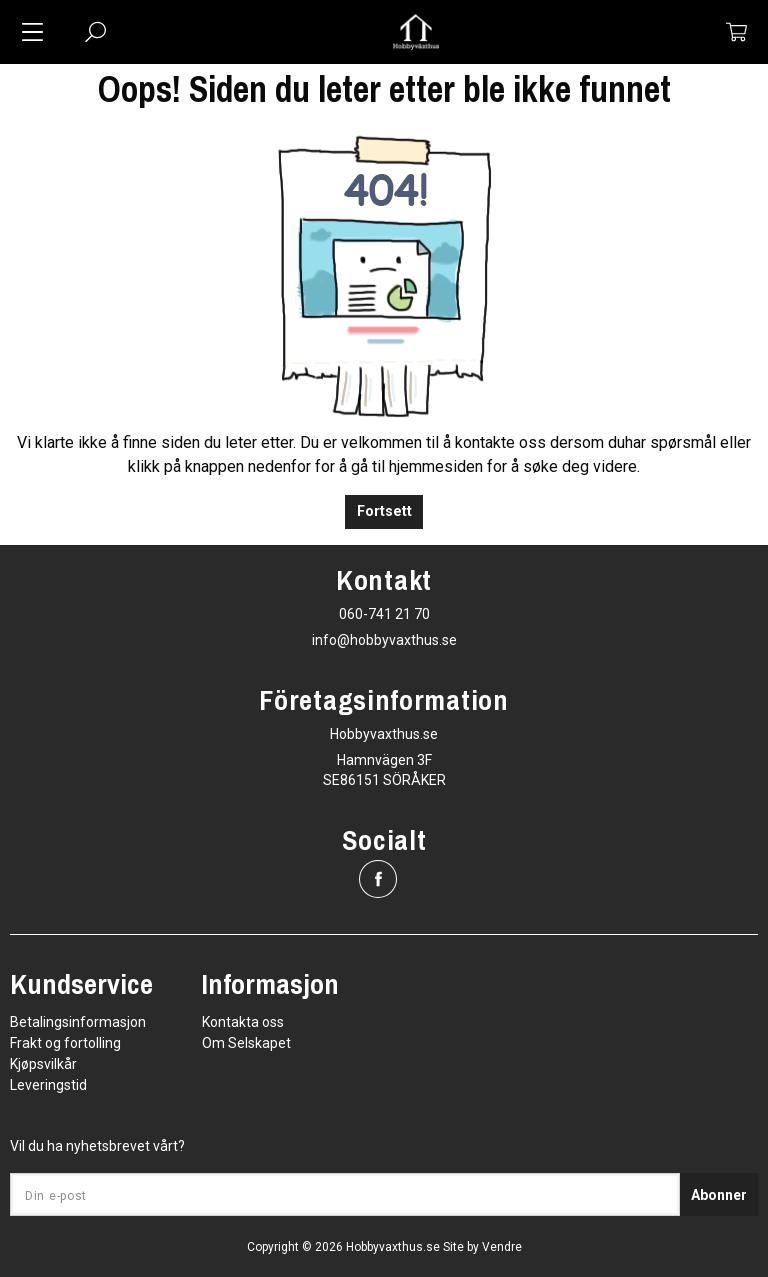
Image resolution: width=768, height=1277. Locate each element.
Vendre (502, 1247)
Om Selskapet (246, 1043)
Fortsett (384, 511)
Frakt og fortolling (65, 1043)
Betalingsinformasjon (78, 1022)
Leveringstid (48, 1085)
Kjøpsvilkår (43, 1064)
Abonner (719, 1195)
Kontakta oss (243, 1022)
